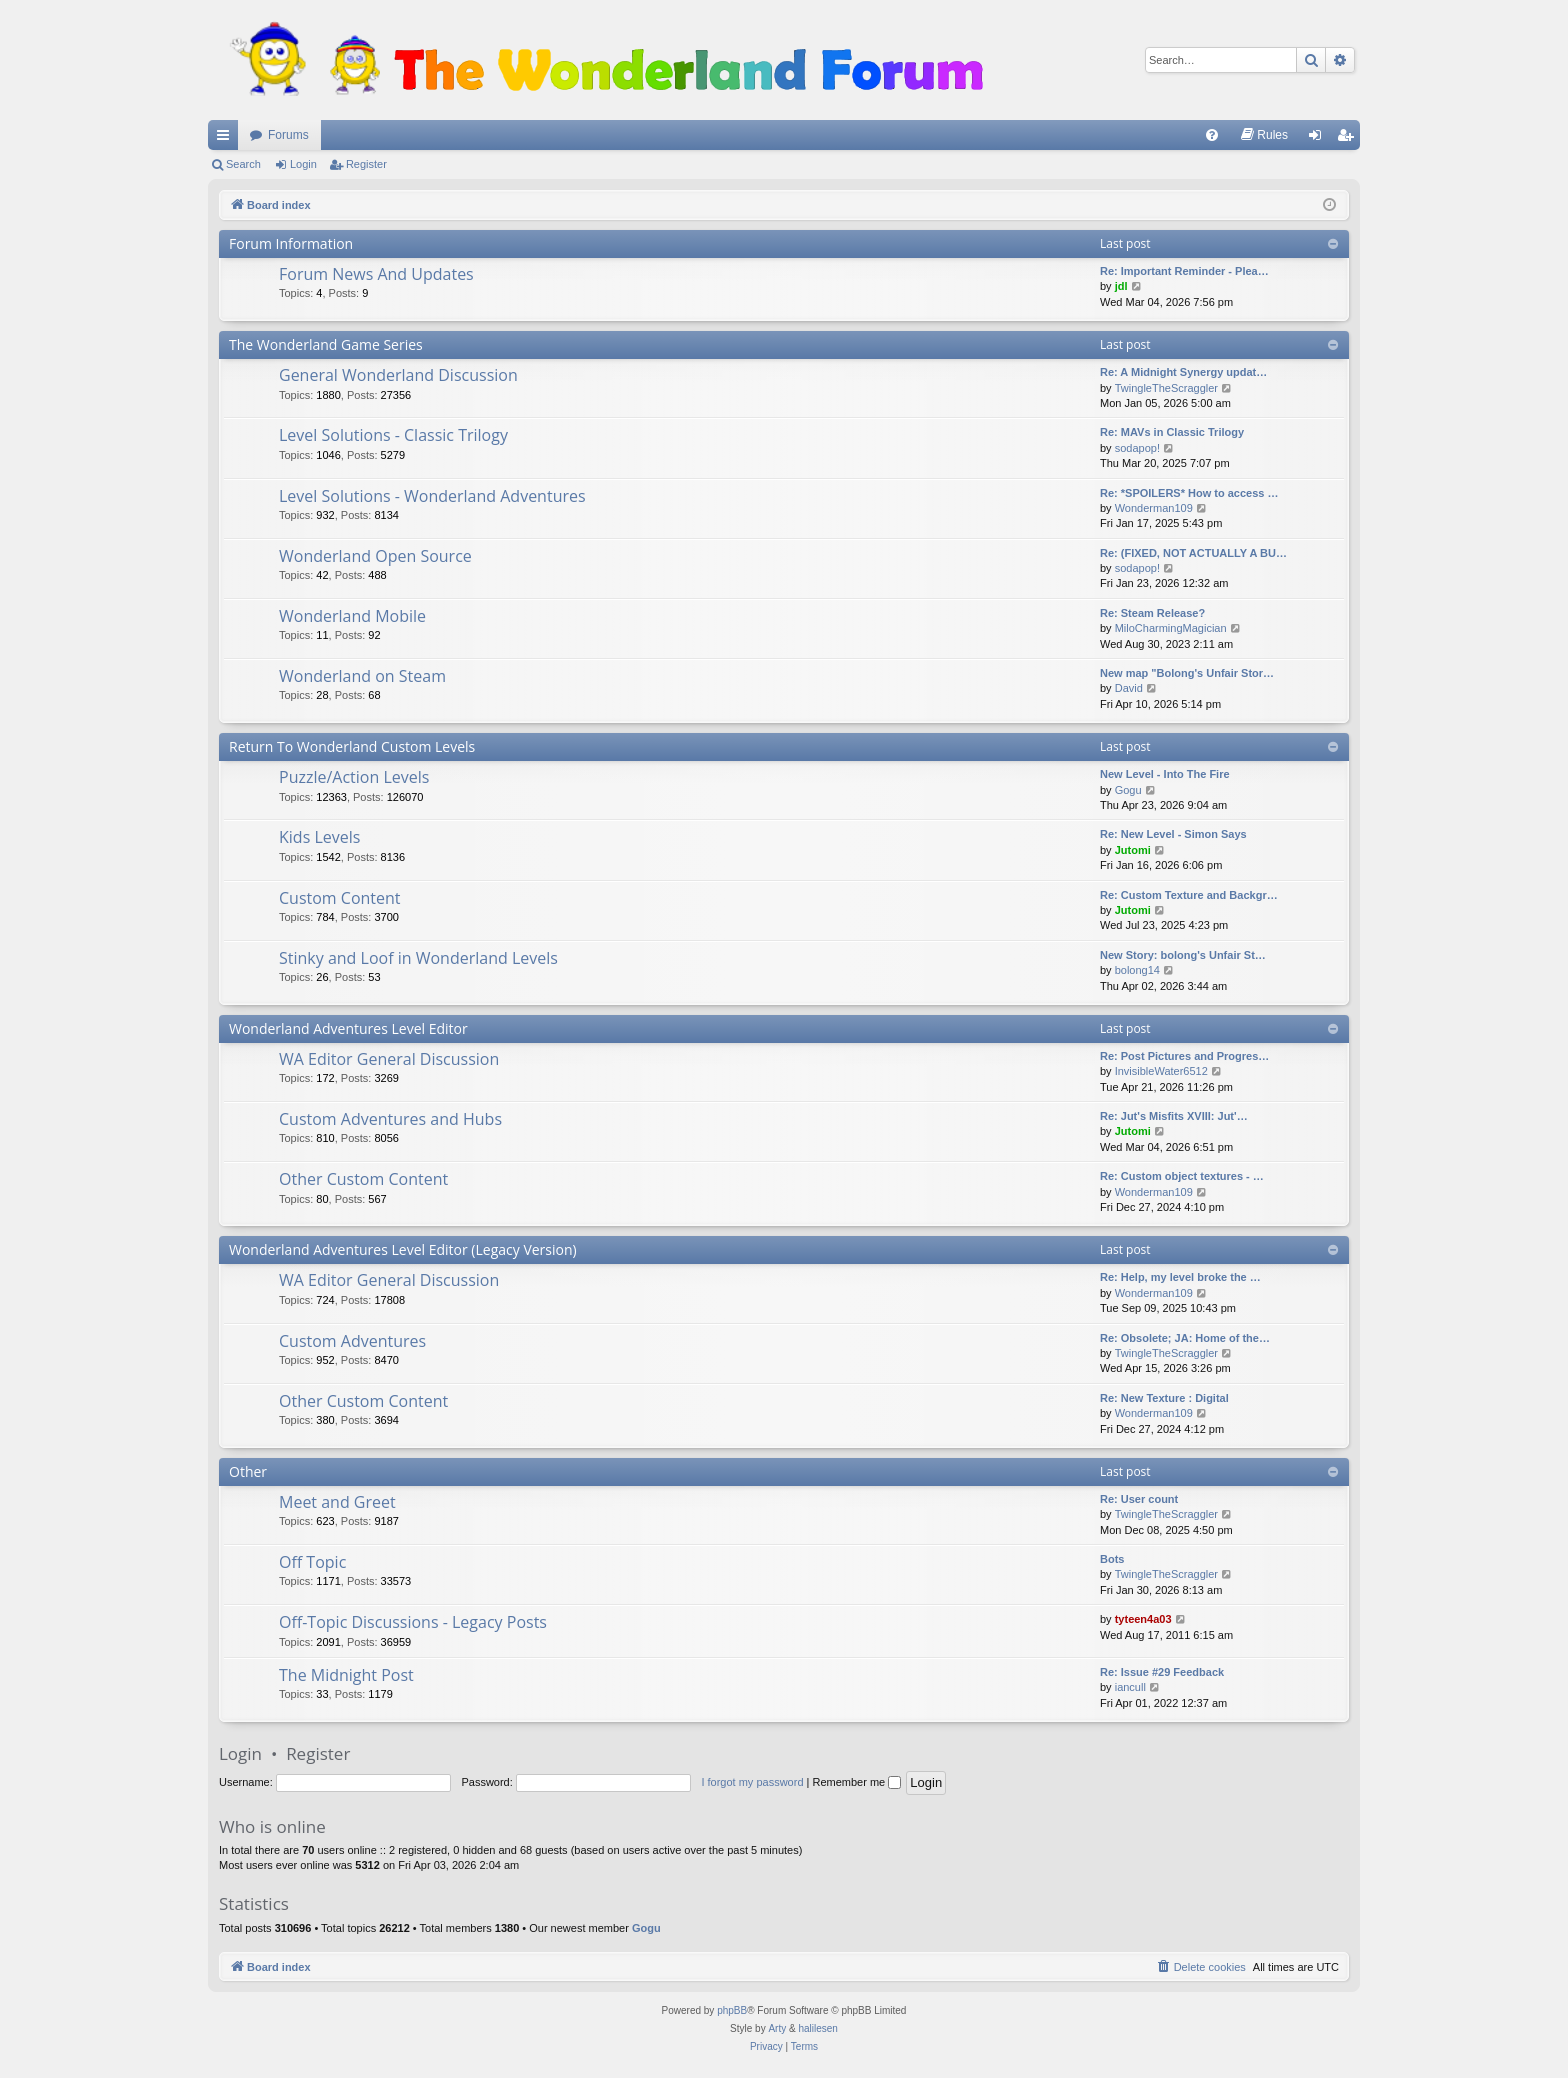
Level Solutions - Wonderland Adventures (432, 496)
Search (243, 164)
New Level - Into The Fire (1165, 774)
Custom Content (340, 898)
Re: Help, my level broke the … (1180, 1277)
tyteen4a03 (1143, 1619)
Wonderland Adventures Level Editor (348, 1028)
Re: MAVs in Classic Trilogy (1172, 432)
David (1129, 688)
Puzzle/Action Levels (354, 777)
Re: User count (1139, 1499)
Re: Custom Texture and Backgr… (1189, 895)
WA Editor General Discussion (389, 1059)
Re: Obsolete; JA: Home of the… (1185, 1338)
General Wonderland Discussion (398, 375)
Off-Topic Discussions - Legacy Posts (413, 1622)
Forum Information (291, 243)
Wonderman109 (1154, 508)
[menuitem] (1212, 135)
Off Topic (312, 1562)
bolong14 (1137, 970)
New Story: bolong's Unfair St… (1183, 955)
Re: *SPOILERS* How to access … (1189, 493)
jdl (1121, 286)
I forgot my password (752, 1782)
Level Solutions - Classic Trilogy (393, 435)
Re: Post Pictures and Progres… (1184, 1056)
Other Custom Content (363, 1179)
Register (366, 164)
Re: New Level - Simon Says (1173, 834)
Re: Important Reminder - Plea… (1184, 271)
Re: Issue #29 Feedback (1162, 1672)
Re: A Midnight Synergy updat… (1183, 372)
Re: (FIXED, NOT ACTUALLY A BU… (1193, 553)
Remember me (856, 1782)
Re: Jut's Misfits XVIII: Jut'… (1174, 1116)
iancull (1130, 1687)
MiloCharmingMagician (1171, 628)
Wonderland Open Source (375, 556)
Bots (1112, 1559)
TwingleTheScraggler (1166, 388)
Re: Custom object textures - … (1182, 1176)
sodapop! (1137, 448)
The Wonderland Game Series (326, 344)
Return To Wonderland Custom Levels (352, 746)
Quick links (227, 139)
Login (303, 164)
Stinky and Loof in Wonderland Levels (418, 958)
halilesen (817, 2028)
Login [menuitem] (1319, 139)
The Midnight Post (346, 1675)
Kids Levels (319, 837)
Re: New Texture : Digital (1164, 1398)
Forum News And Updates (376, 274)
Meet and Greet (337, 1502)
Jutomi (1133, 850)
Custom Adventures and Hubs (390, 1119)
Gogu (1128, 790)
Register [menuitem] (1349, 139)
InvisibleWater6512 (1161, 1071)
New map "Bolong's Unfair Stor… (1187, 673)
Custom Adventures (352, 1341)
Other (248, 1471)
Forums (288, 135)
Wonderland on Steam (362, 676)
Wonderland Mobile (352, 616)
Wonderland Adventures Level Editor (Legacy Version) (403, 1249)
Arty (777, 2028)
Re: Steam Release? (1152, 613)
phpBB (732, 2010)
